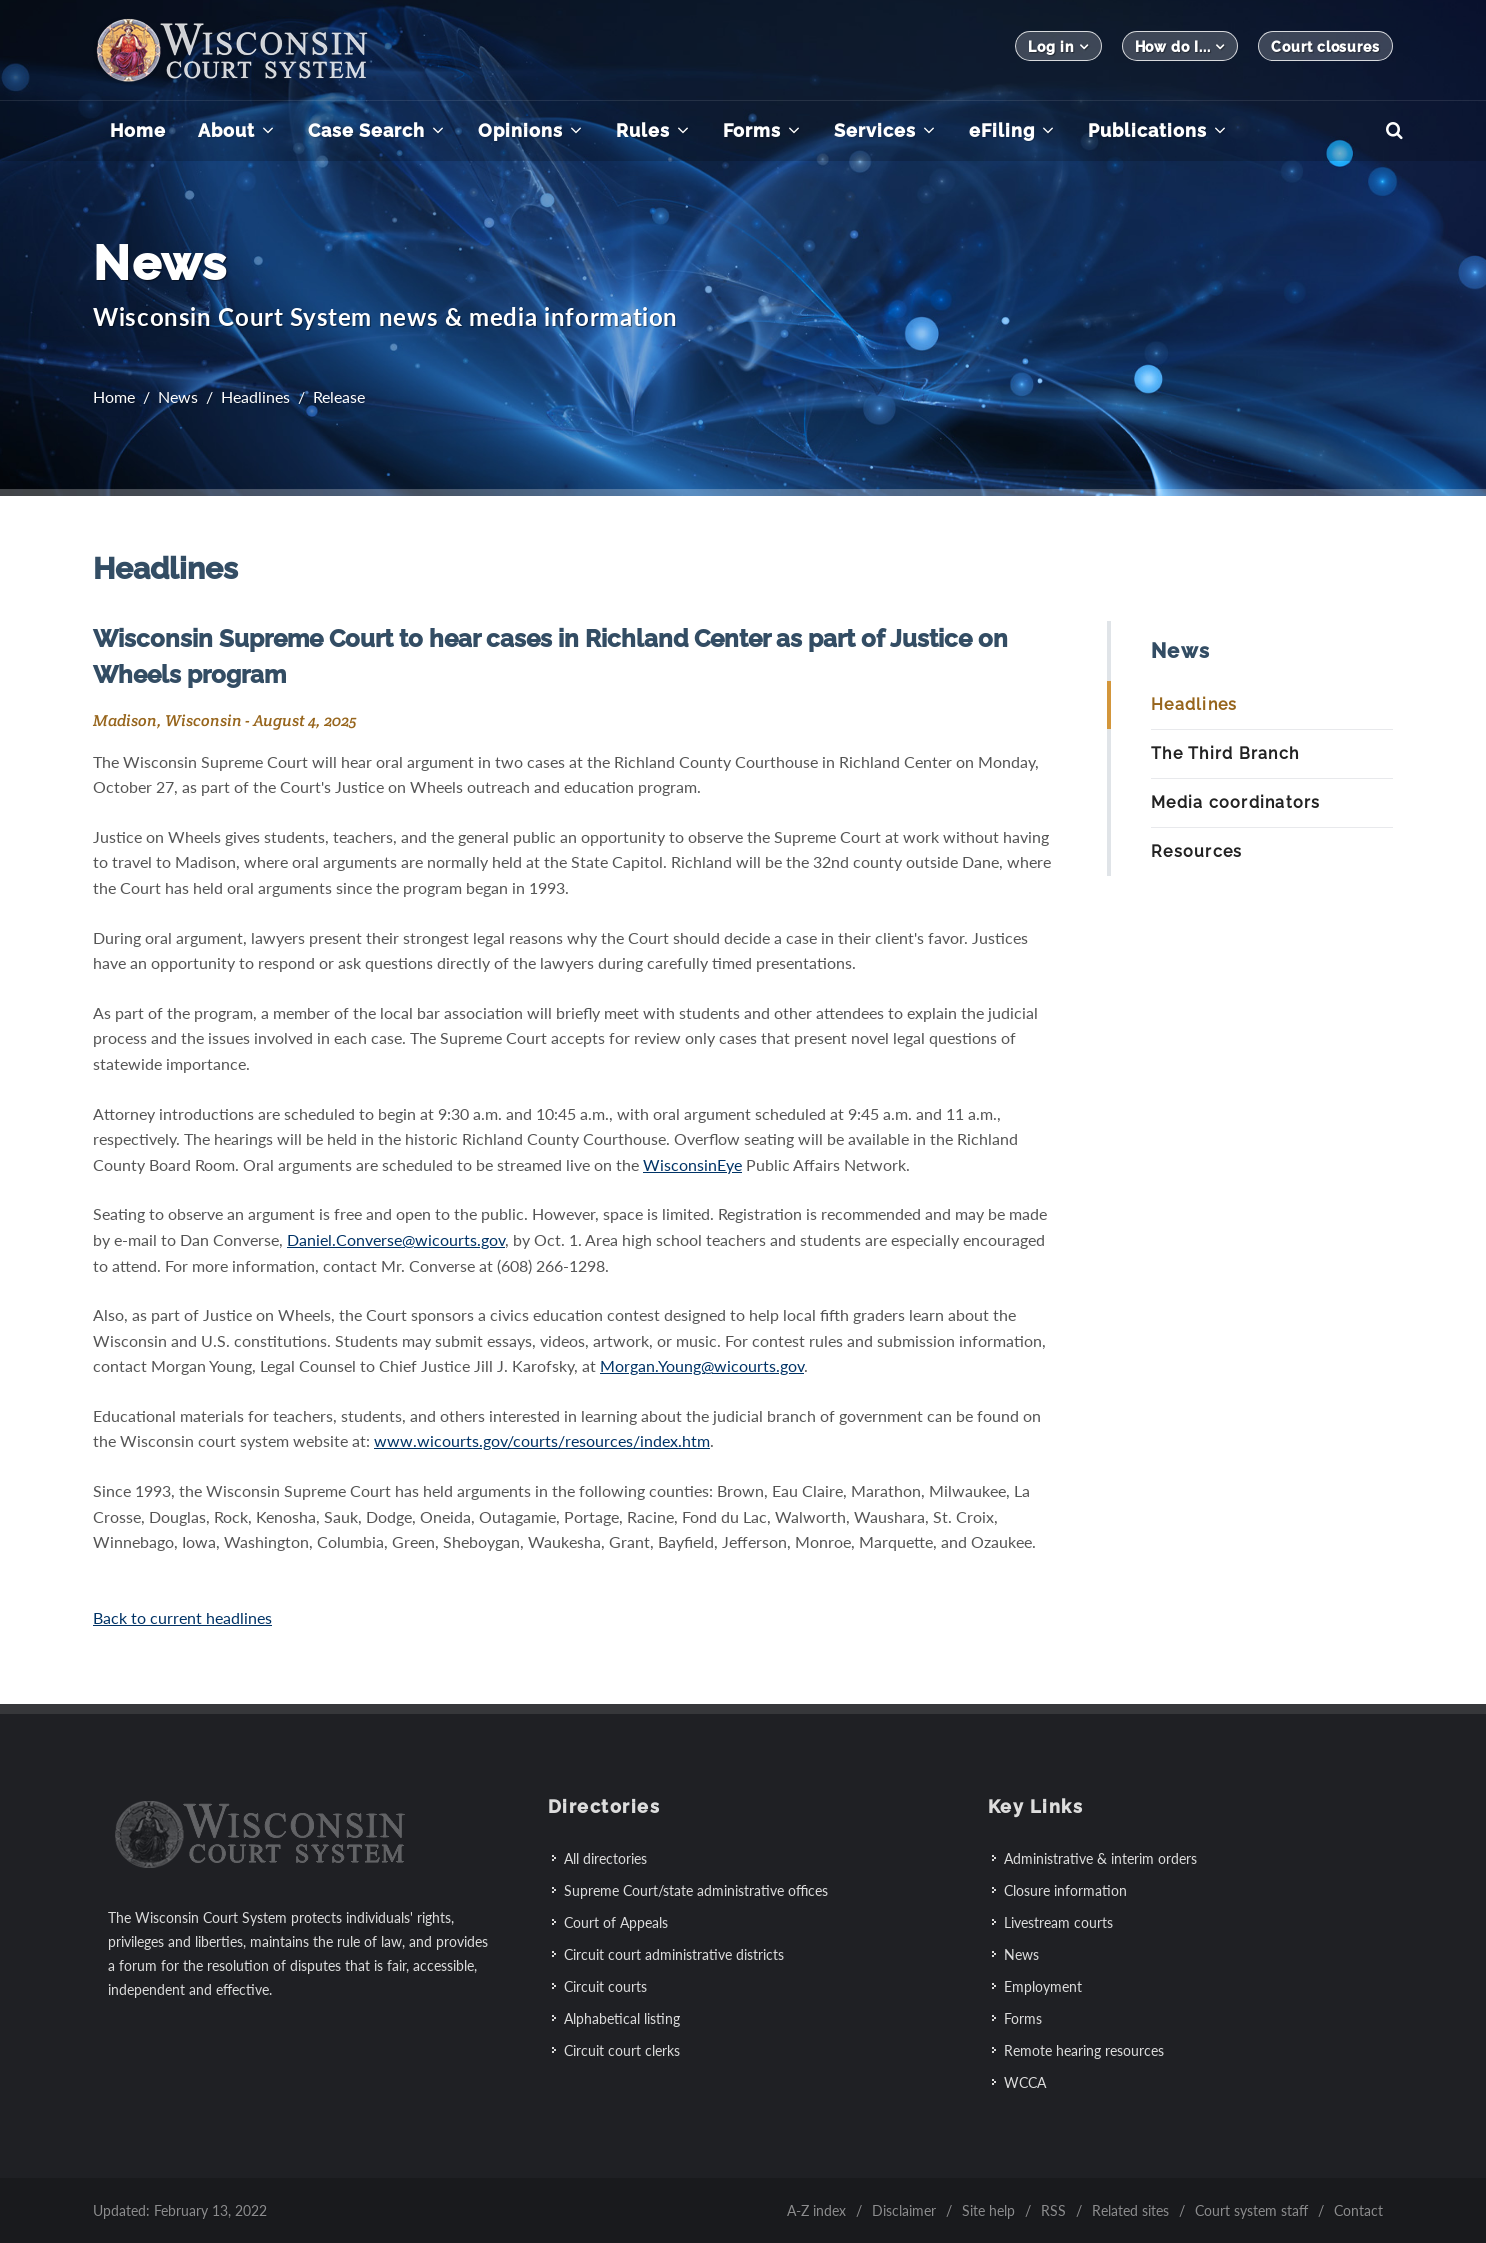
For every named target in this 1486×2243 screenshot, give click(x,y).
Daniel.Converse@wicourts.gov (396, 1239)
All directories (605, 1858)
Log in (1058, 46)
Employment (1043, 1986)
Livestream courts (1058, 1922)
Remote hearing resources (1084, 2050)
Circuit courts (605, 1986)
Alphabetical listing (622, 2018)
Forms (1023, 2018)
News (178, 396)
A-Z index (816, 2210)
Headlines (255, 396)
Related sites (1130, 2210)
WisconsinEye (692, 1164)
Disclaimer (904, 2210)
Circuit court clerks (622, 2050)
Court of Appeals (616, 1922)
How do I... (1180, 46)
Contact (1358, 2210)
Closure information (1065, 1890)
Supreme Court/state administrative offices (696, 1890)
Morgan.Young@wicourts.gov (702, 1365)
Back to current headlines (182, 1617)
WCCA (1025, 2082)
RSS (1053, 2210)
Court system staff (1251, 2210)
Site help (988, 2210)
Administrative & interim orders (1100, 1858)
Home (114, 396)
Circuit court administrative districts (674, 1954)
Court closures (1325, 47)
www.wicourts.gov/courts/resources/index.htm (542, 1440)
